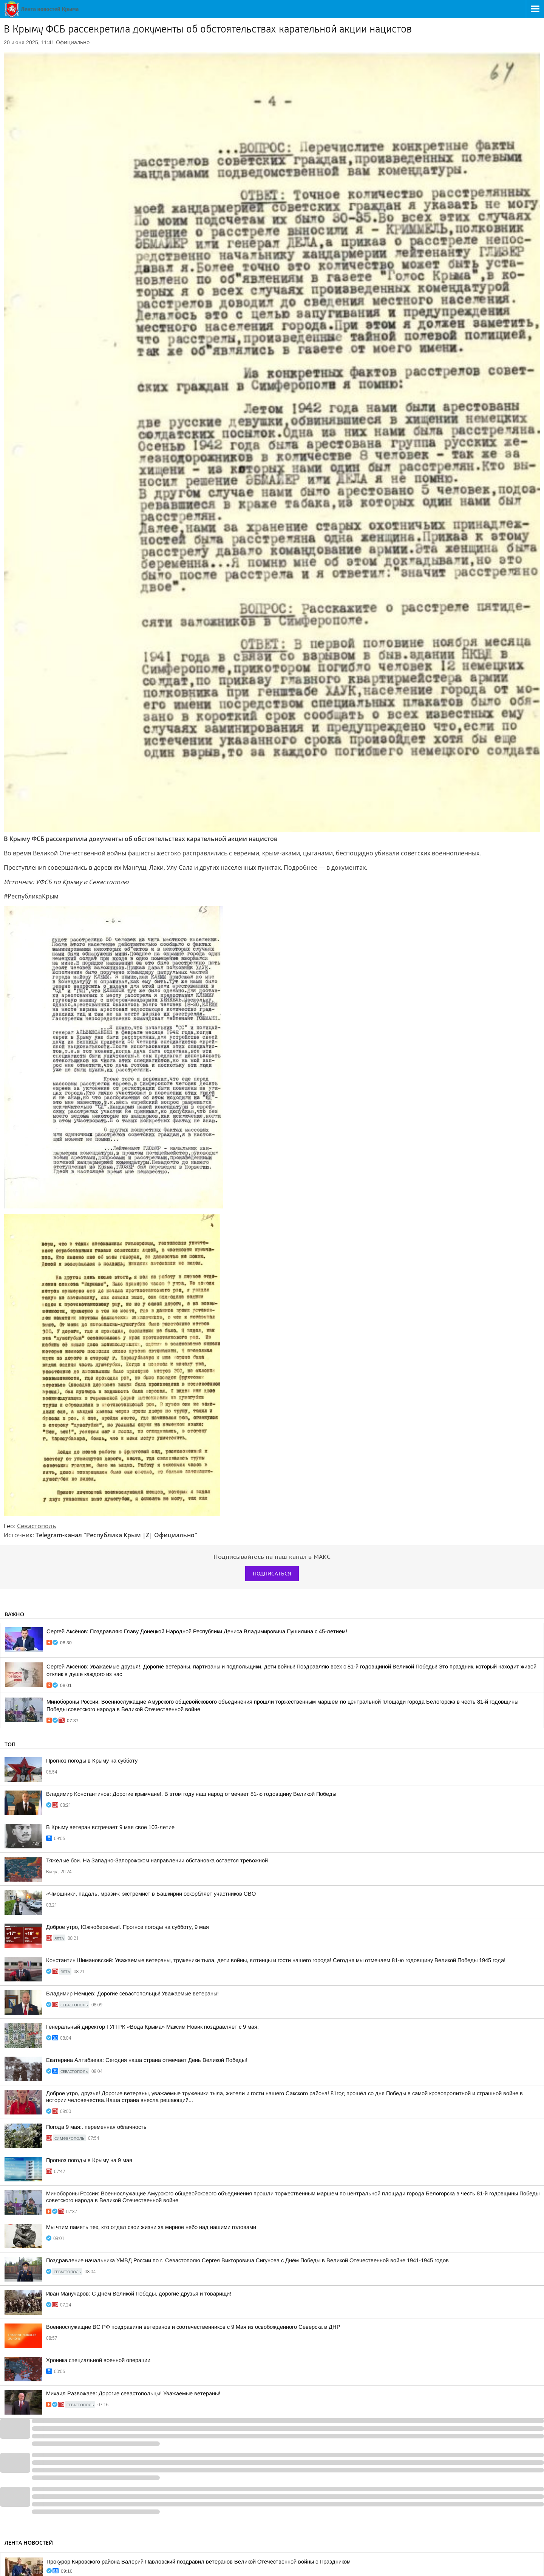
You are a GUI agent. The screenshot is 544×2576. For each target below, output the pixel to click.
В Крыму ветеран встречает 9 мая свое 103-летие (110, 1827)
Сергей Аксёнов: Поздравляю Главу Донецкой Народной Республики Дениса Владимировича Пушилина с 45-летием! (196, 1631)
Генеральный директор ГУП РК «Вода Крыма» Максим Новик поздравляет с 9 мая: (152, 2027)
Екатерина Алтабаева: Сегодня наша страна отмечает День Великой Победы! (146, 2060)
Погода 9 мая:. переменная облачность (96, 2127)
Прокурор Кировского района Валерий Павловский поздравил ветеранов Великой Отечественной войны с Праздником (198, 2562)
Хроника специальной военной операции (98, 2360)
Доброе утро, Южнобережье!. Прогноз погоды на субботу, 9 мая (127, 1927)
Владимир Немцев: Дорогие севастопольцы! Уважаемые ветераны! (132, 1993)
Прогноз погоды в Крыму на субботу (92, 1761)
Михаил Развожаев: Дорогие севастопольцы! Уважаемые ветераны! (133, 2393)
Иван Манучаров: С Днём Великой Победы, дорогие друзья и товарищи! (138, 2294)
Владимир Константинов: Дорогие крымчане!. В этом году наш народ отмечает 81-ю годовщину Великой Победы (191, 1794)
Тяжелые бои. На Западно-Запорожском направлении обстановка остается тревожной (157, 1860)
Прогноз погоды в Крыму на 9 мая (89, 2160)
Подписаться (272, 1573)
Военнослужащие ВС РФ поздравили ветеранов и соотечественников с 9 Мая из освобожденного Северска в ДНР (193, 2327)
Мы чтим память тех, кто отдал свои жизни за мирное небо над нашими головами (151, 2227)
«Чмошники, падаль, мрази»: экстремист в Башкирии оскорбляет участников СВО (151, 1894)
